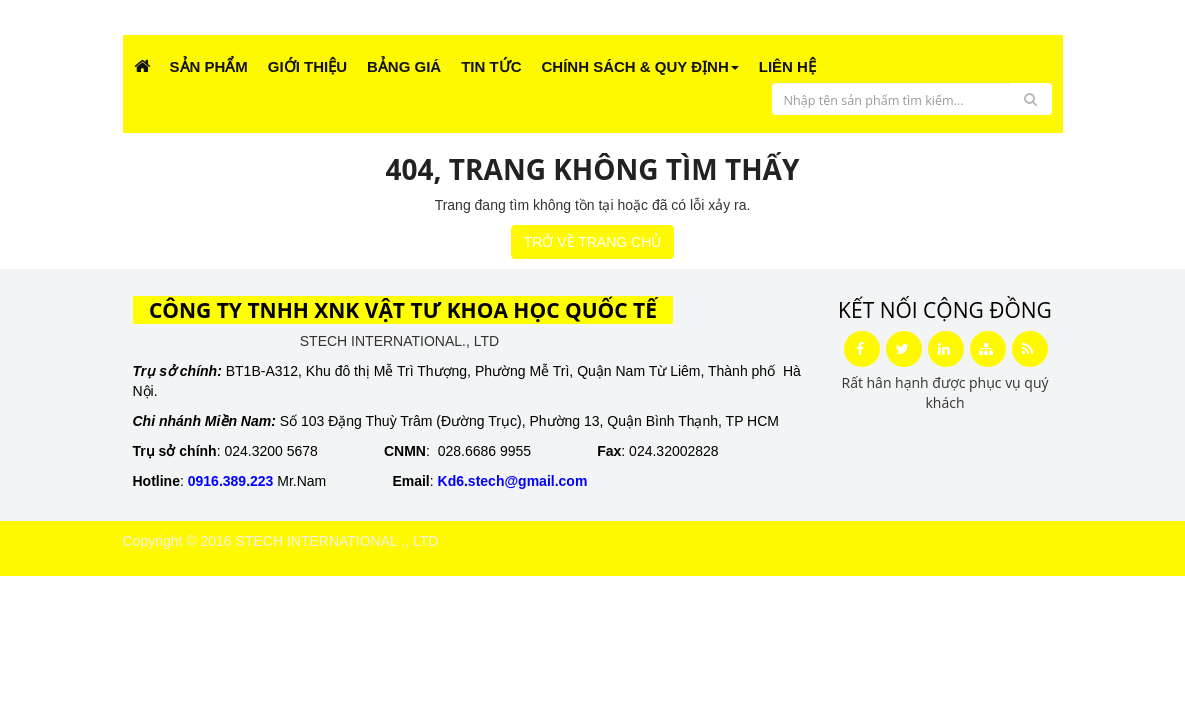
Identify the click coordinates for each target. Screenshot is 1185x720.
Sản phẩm (209, 66)
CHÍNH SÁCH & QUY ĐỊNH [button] (640, 66)
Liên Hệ (787, 66)
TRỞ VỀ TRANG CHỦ (593, 242)
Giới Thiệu (307, 66)
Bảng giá (404, 66)
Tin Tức (491, 66)
